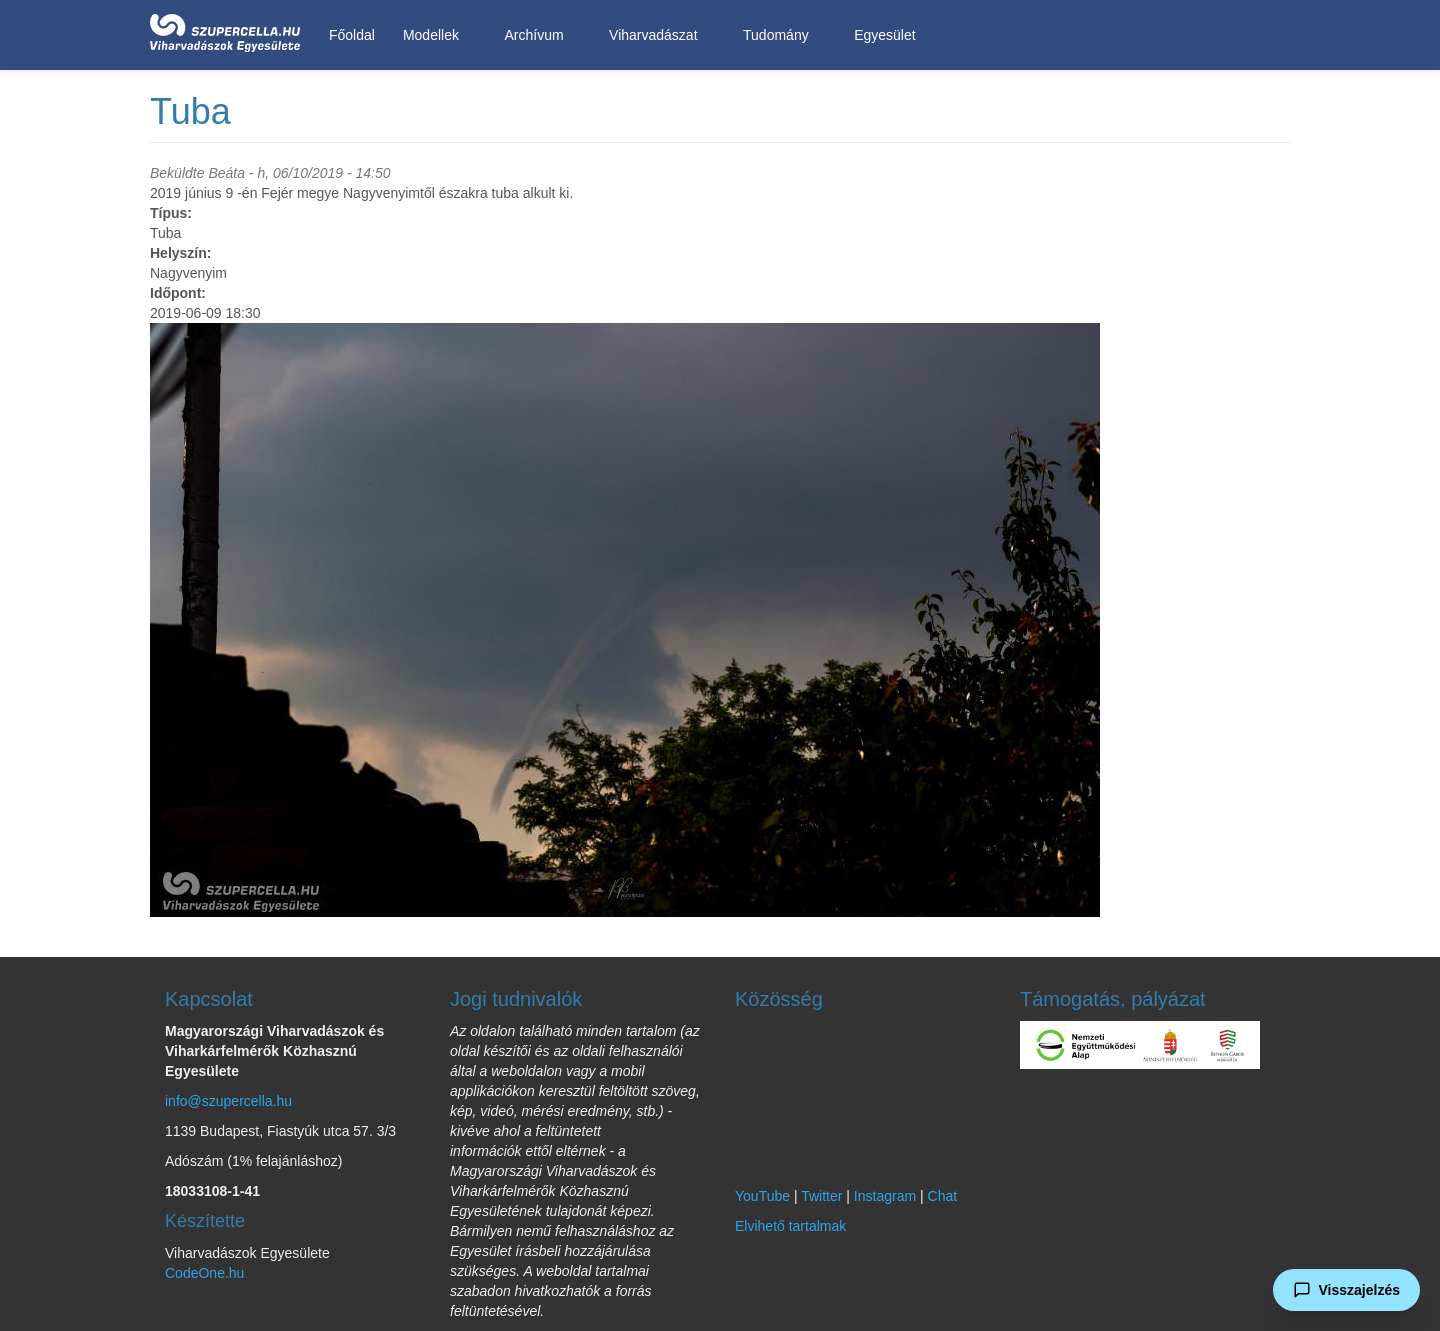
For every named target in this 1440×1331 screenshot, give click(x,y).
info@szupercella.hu (228, 1101)
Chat (943, 1196)
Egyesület (888, 35)
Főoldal (352, 35)
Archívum (537, 35)
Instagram (885, 1196)
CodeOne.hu (204, 1273)
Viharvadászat (656, 35)
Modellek (434, 35)
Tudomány (779, 35)
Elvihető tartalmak (790, 1226)
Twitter (821, 1196)
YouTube (762, 1196)
